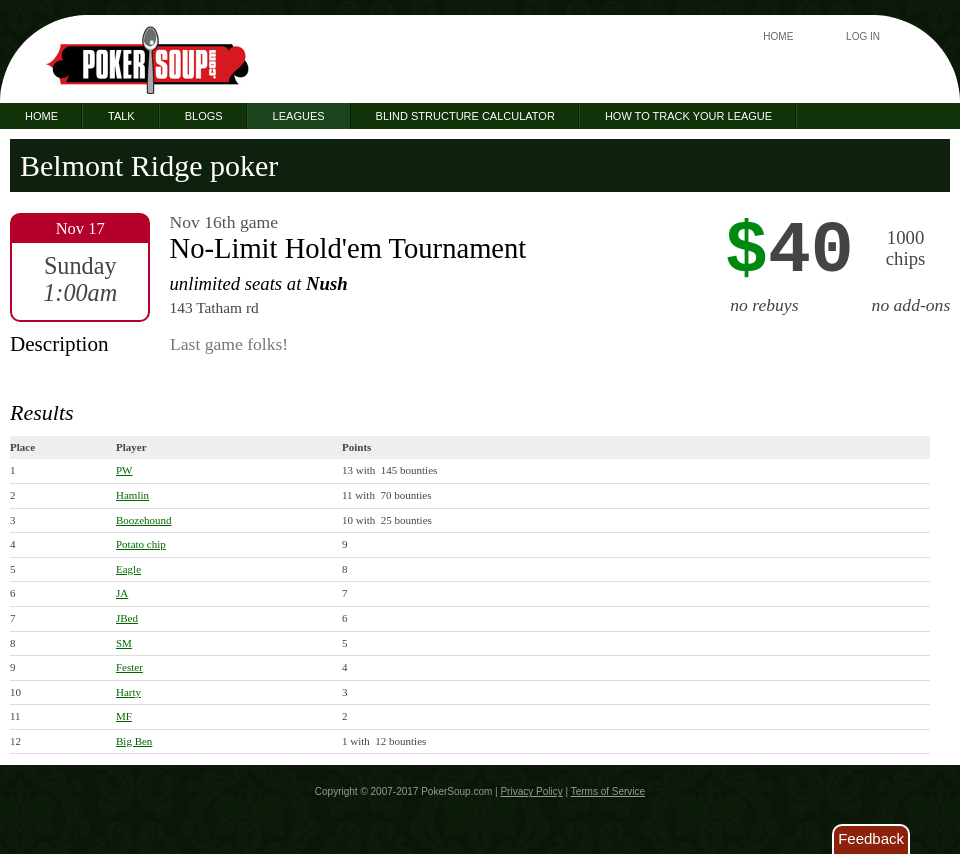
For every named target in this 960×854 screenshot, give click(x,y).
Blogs (204, 116)
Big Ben (134, 741)
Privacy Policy (531, 791)
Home (778, 36)
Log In (863, 36)
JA (122, 593)
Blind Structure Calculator (465, 116)
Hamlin (132, 495)
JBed (127, 618)
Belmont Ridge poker (149, 165)
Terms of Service (608, 791)
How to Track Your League (688, 116)
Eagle (128, 569)
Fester (129, 667)
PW (124, 470)
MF (124, 716)
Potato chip (141, 544)
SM (124, 643)
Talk (121, 116)
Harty (128, 692)
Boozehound (144, 520)
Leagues (299, 116)
